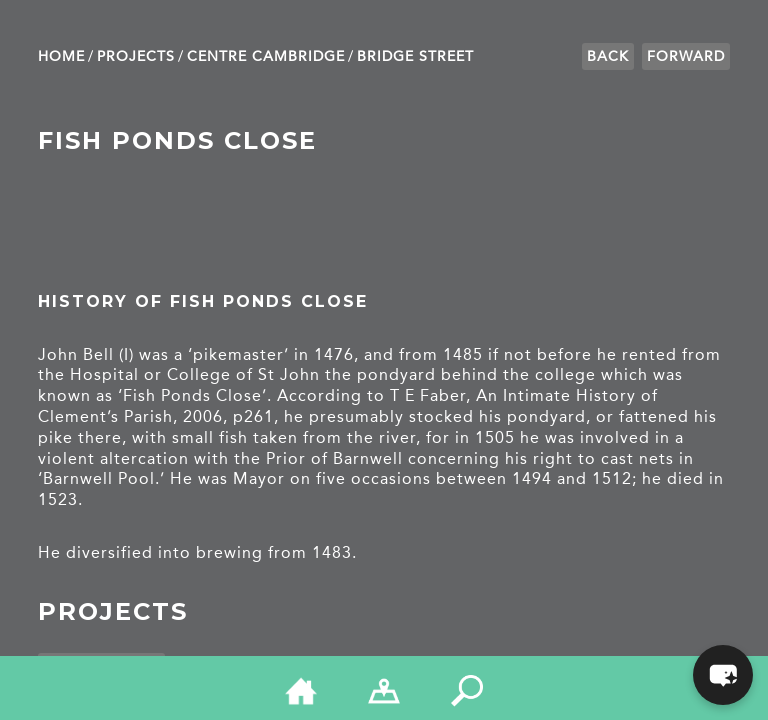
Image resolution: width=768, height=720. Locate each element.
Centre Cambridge (266, 56)
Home (61, 56)
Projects (136, 56)
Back (608, 56)
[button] (723, 675)
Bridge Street (415, 56)
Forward (686, 56)
